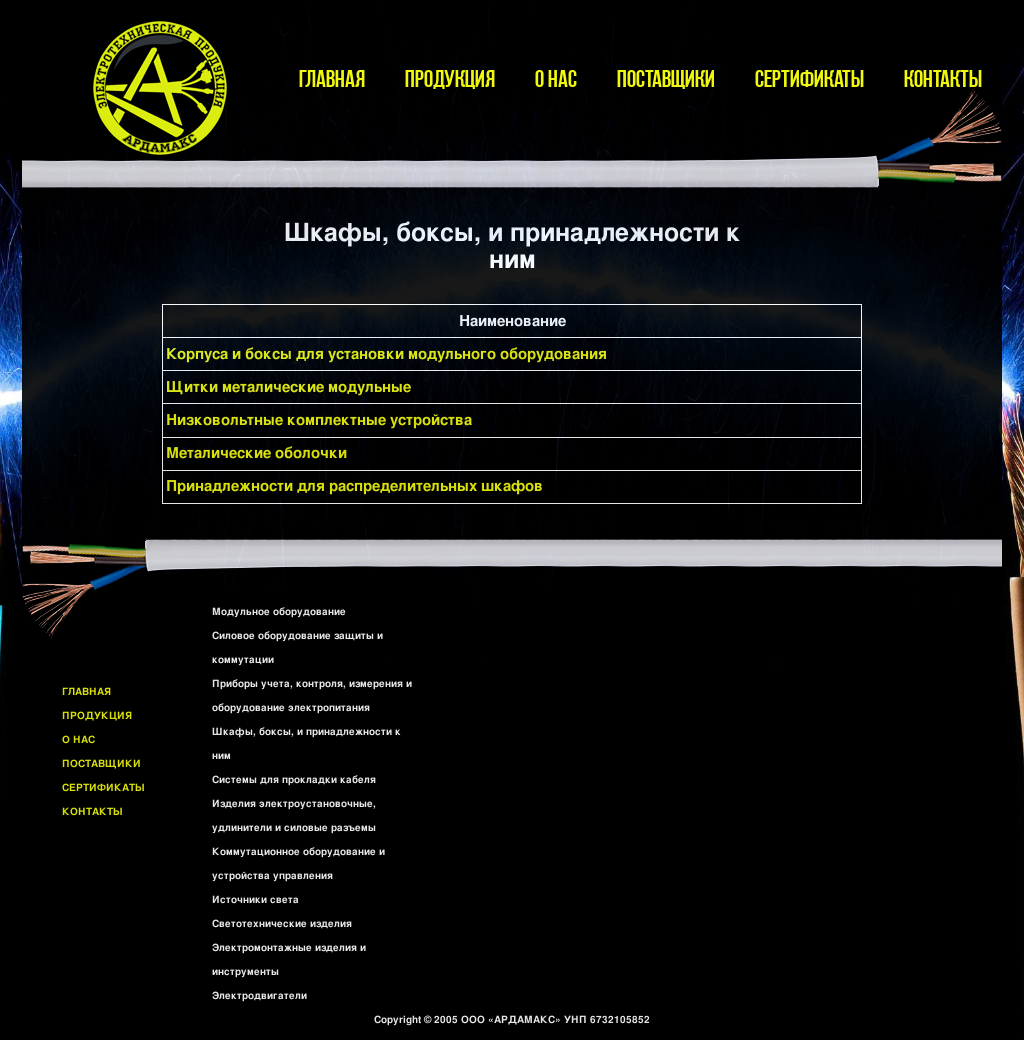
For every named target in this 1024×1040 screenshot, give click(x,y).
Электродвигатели (259, 996)
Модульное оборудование (279, 612)
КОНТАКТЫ (943, 78)
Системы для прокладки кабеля (294, 780)
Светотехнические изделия (282, 924)
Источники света (255, 900)
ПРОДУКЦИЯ (450, 78)
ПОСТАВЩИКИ (666, 78)
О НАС (556, 78)
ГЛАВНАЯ (332, 78)
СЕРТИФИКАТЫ (809, 78)
